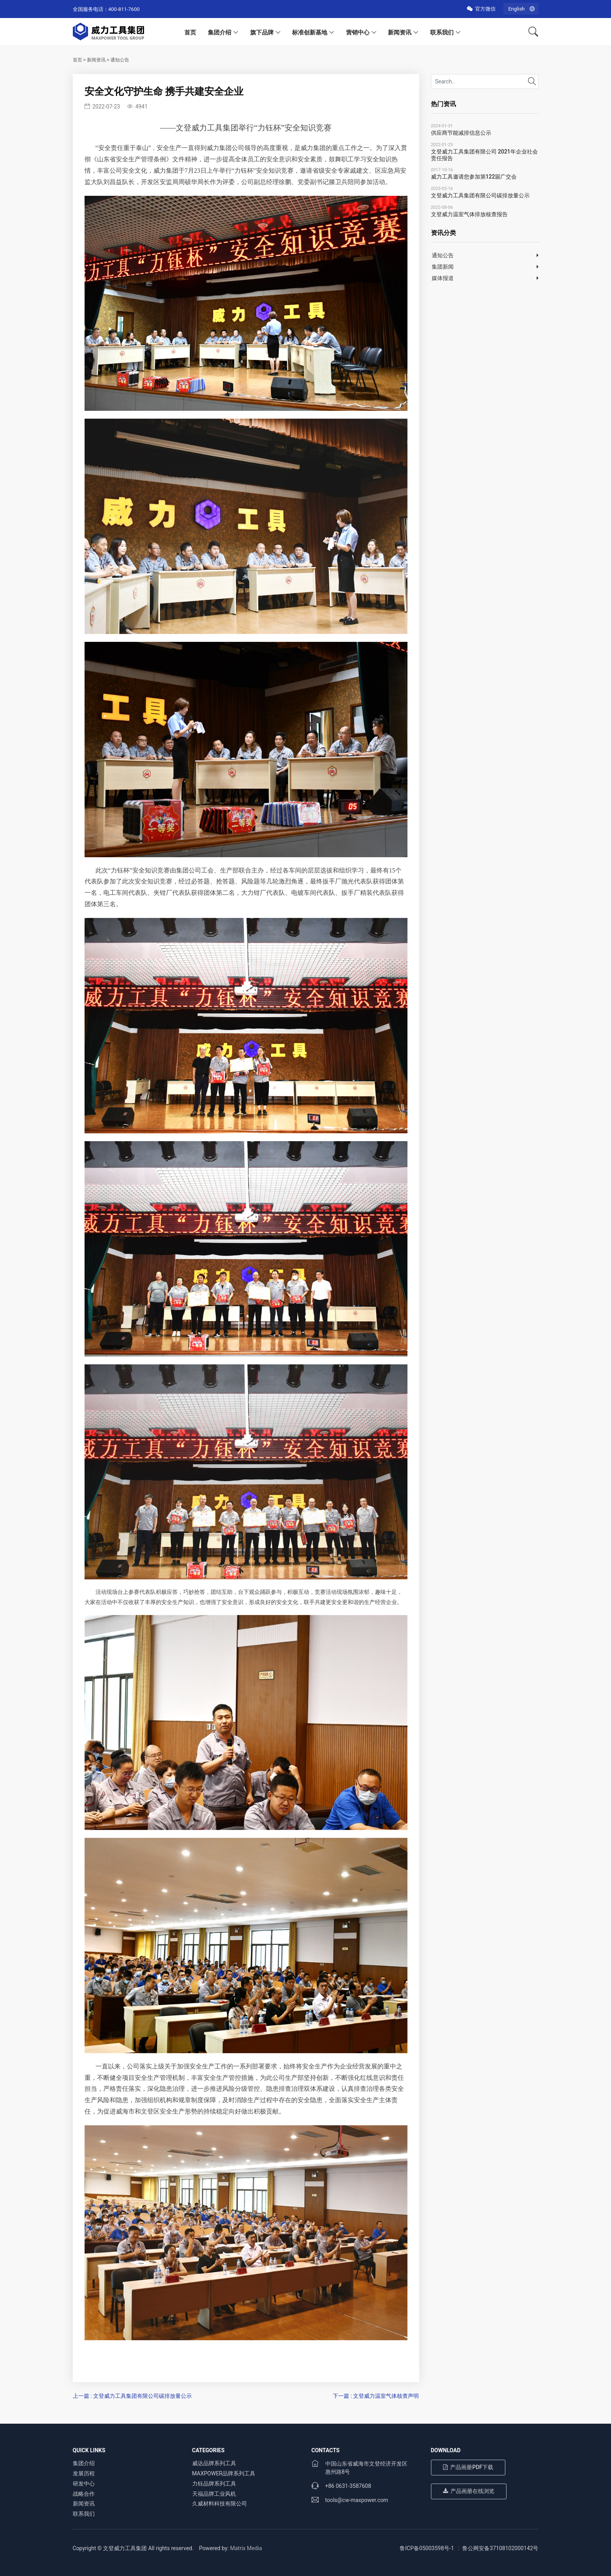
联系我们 (442, 32)
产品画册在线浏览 (469, 2491)
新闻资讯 (399, 32)
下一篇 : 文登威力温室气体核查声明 (376, 2396)
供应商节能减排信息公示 (461, 133)
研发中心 (84, 2483)
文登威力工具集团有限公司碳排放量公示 (480, 195)
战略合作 (84, 2494)
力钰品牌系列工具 (214, 2483)
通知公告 (119, 60)
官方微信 (481, 9)
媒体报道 (443, 278)
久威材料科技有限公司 (219, 2503)
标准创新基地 (309, 32)
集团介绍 (219, 32)
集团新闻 (443, 267)
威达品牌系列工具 (214, 2463)
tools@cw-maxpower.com (356, 2500)
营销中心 (357, 32)
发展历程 (84, 2473)
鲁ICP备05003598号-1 (427, 2548)
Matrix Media (246, 2548)
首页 (190, 32)
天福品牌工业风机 (214, 2494)
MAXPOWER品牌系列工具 (224, 2473)
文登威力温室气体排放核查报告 (469, 214)
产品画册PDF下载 (468, 2467)
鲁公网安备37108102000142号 (500, 2548)
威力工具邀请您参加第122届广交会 (474, 176)
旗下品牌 (262, 32)
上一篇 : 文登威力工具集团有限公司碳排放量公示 (132, 2396)
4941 (137, 106)
